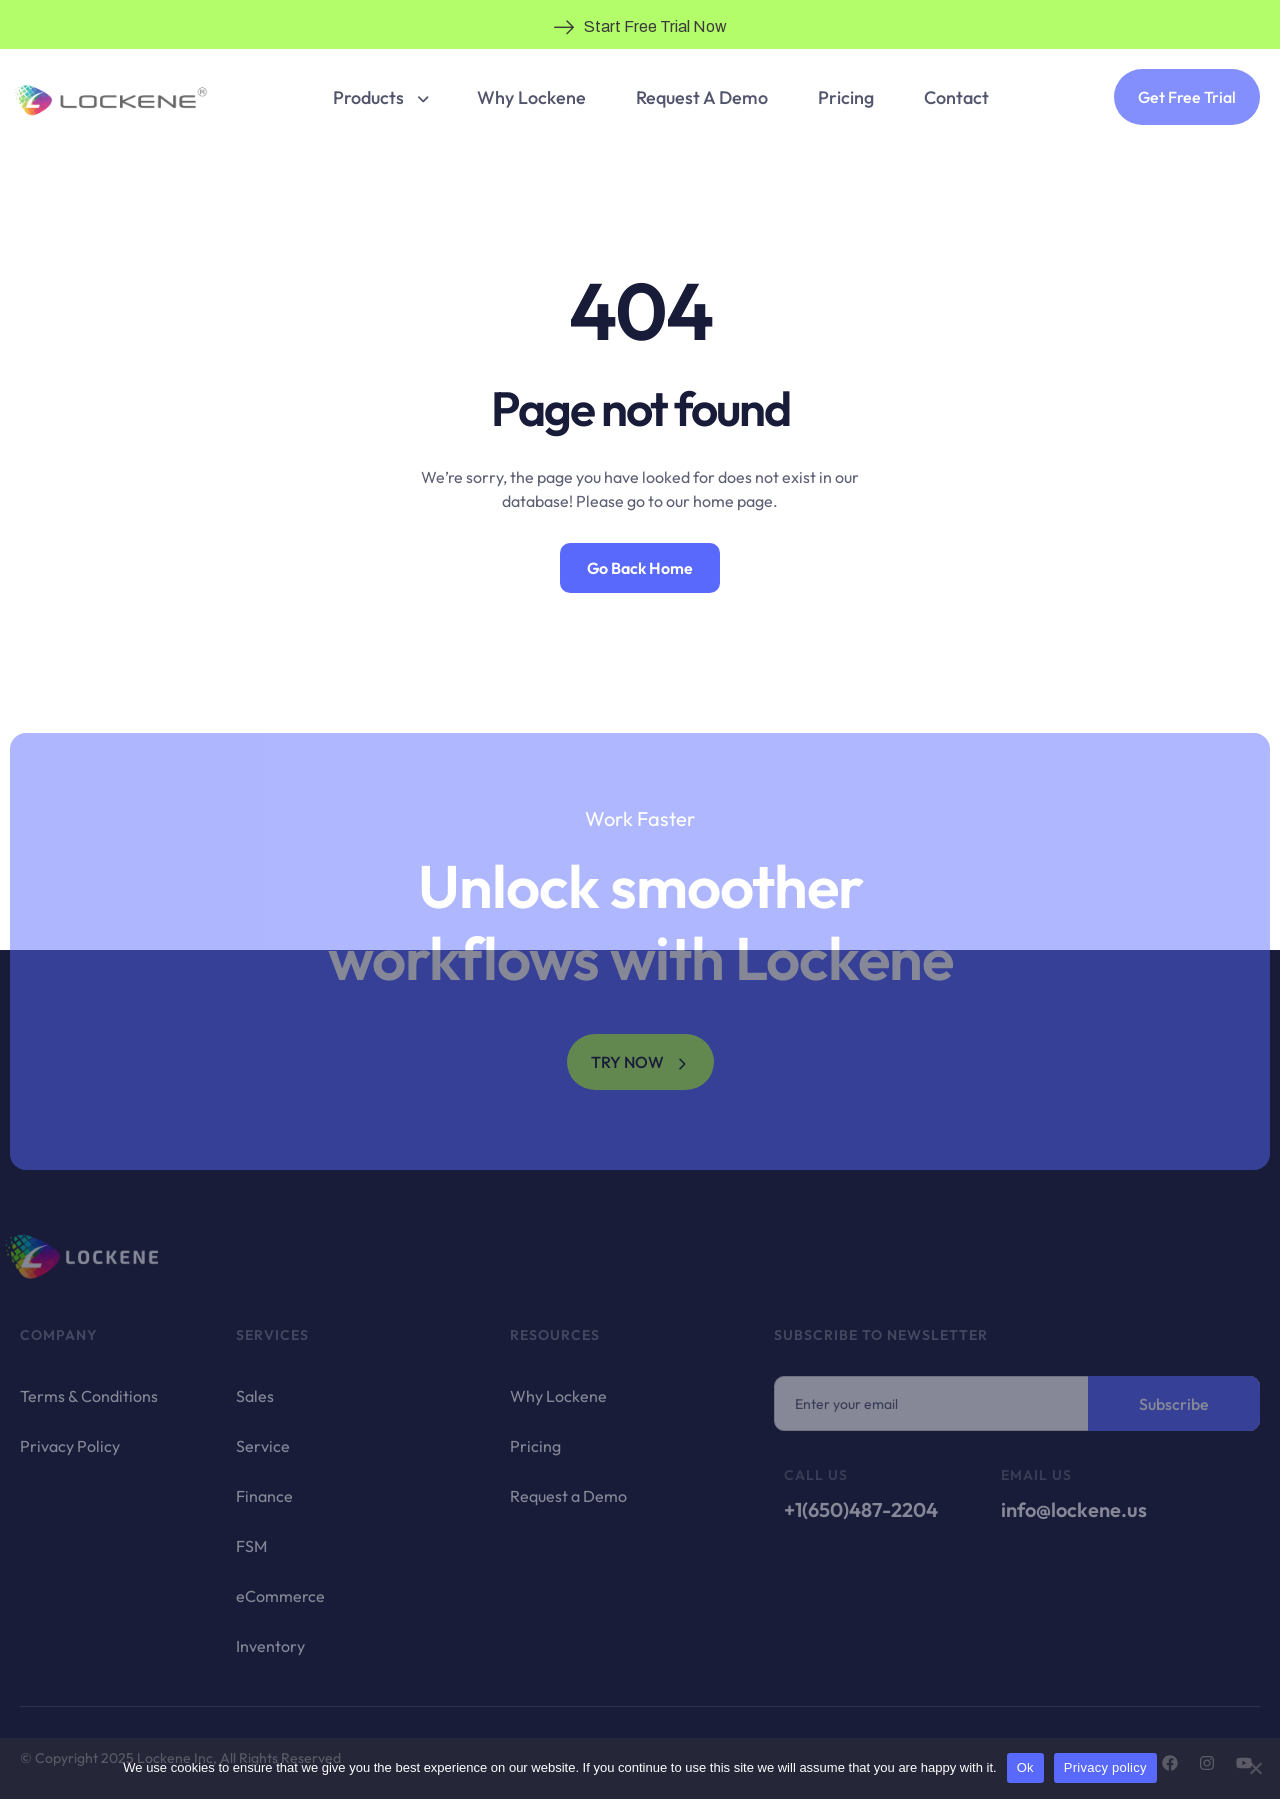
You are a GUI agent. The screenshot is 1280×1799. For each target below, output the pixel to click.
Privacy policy (1105, 1767)
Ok (1025, 1767)
